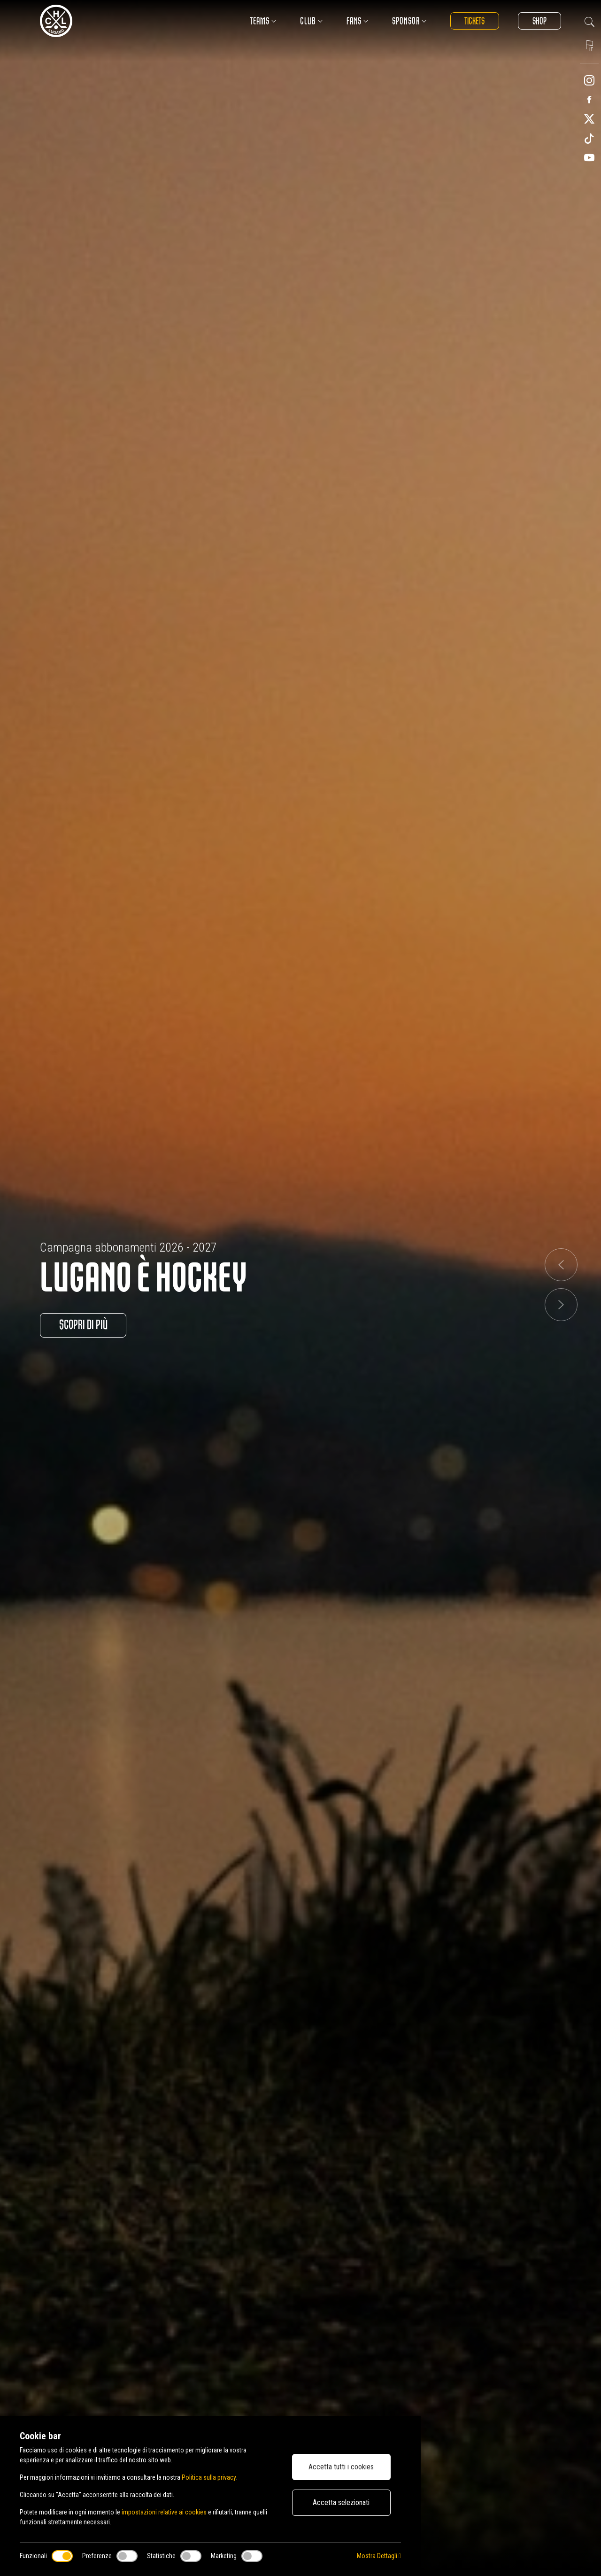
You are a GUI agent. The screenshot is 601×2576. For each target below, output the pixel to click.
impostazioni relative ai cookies (164, 2512)
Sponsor (409, 21)
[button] (561, 1264)
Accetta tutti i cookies (341, 2466)
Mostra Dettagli (379, 2556)
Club (311, 21)
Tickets (474, 21)
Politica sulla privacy (209, 2477)
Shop (539, 21)
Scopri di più (83, 1325)
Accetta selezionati (341, 2502)
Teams (262, 21)
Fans (357, 21)
